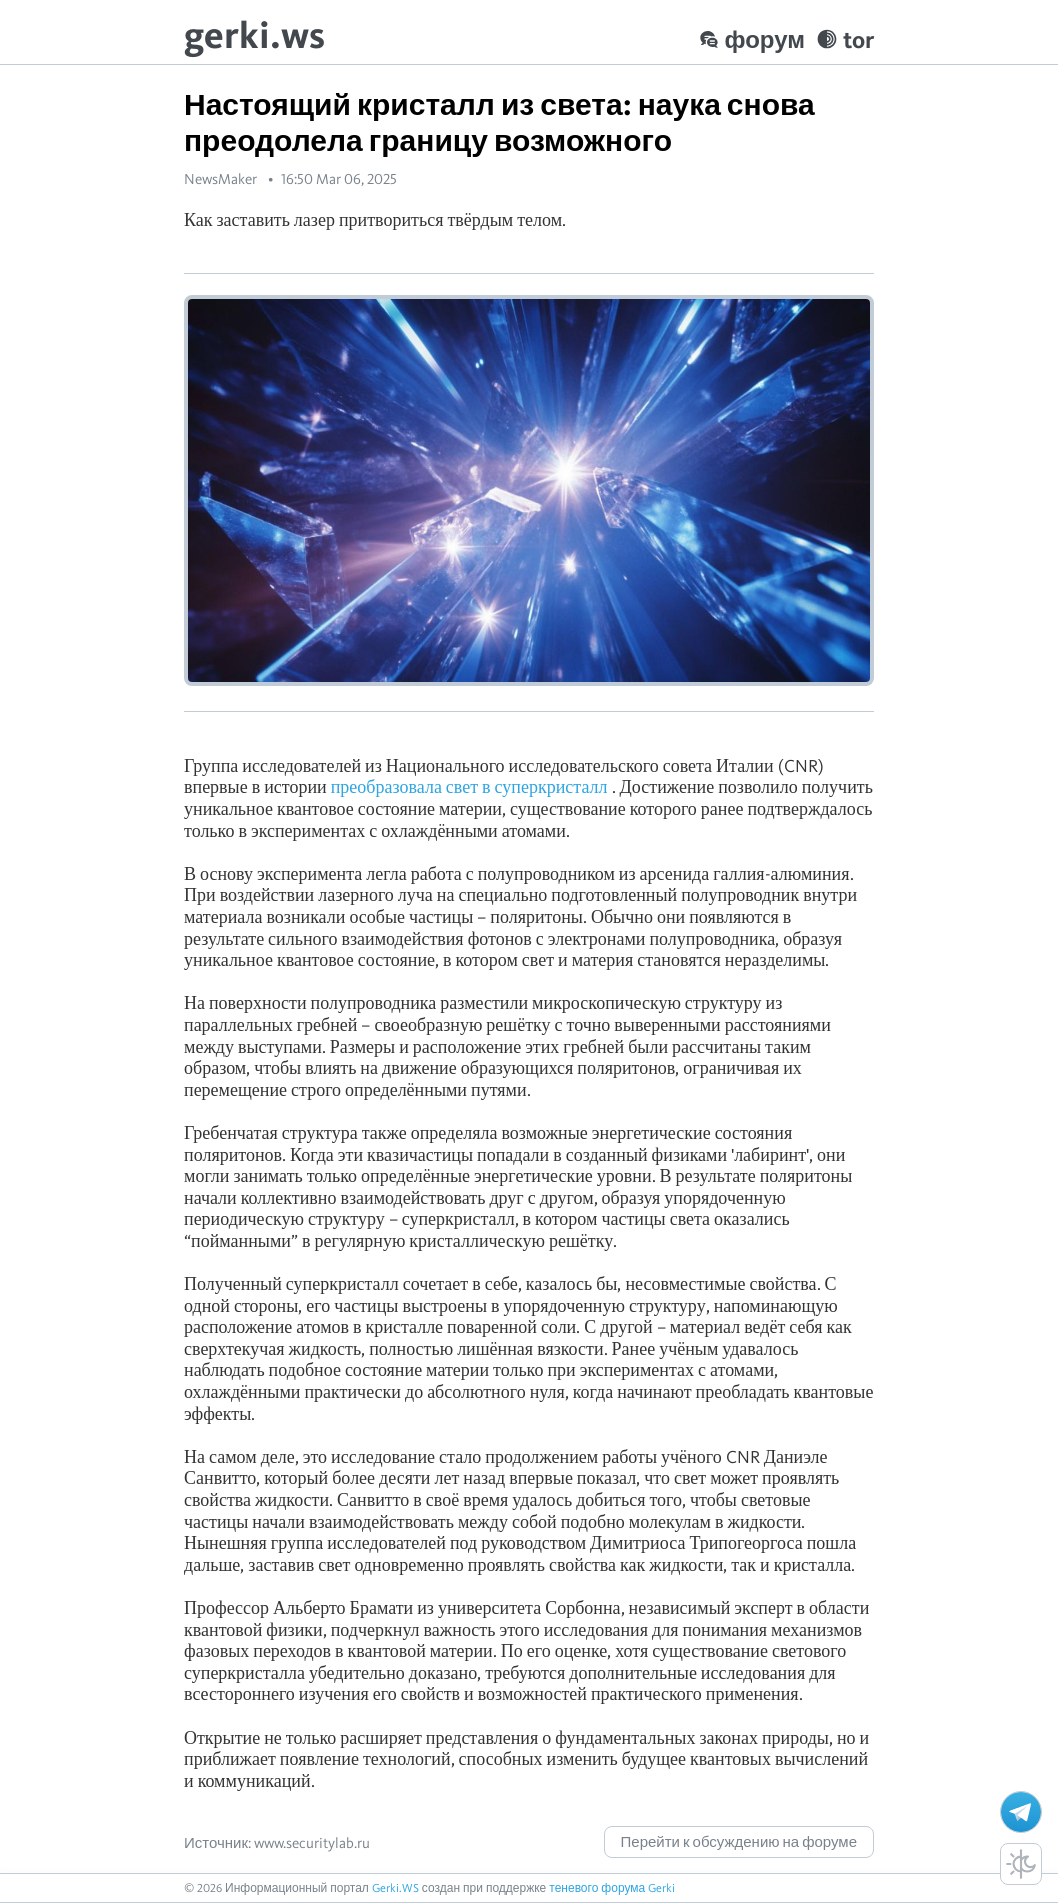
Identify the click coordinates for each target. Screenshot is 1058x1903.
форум (752, 39)
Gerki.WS (395, 1887)
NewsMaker (220, 179)
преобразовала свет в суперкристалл (469, 786)
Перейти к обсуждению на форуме (739, 1842)
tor (845, 39)
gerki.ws (254, 34)
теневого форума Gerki (612, 1887)
